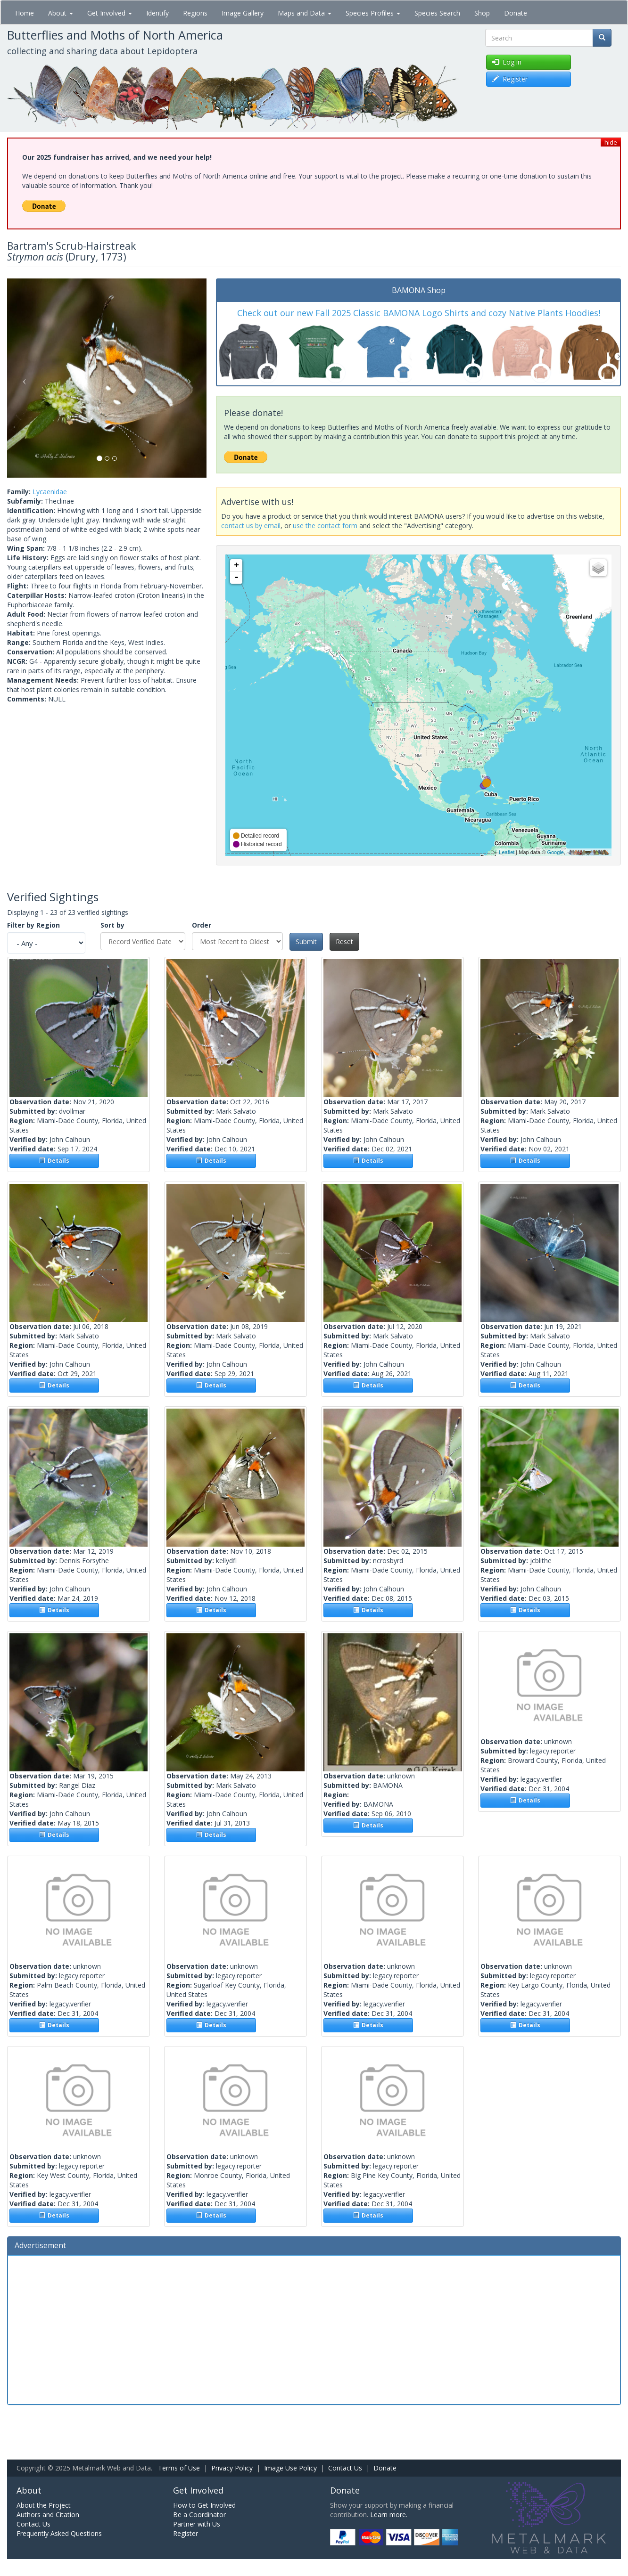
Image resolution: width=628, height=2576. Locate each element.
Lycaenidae (50, 491)
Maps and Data (304, 12)
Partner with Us (196, 2523)
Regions (195, 12)
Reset (344, 941)
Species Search (437, 12)
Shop (482, 12)
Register (185, 2533)
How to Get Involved (204, 2505)
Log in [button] (506, 61)
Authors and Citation (48, 2514)
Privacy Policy (232, 2467)
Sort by (112, 925)
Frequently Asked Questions (59, 2533)
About (60, 12)
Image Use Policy (290, 2467)
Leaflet (506, 852)
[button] (22, 378)
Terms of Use (179, 2467)
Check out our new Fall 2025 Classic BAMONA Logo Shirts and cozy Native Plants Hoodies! (418, 312)
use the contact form (325, 525)
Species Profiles (373, 12)
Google (555, 852)
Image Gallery (243, 12)
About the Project (44, 2505)
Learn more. (388, 2514)
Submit (306, 941)
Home (24, 12)
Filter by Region (33, 925)
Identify (157, 12)
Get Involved (109, 12)
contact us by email (251, 525)
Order (201, 925)
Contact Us (345, 2467)
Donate (515, 12)
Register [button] (510, 78)
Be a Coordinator (199, 2514)
